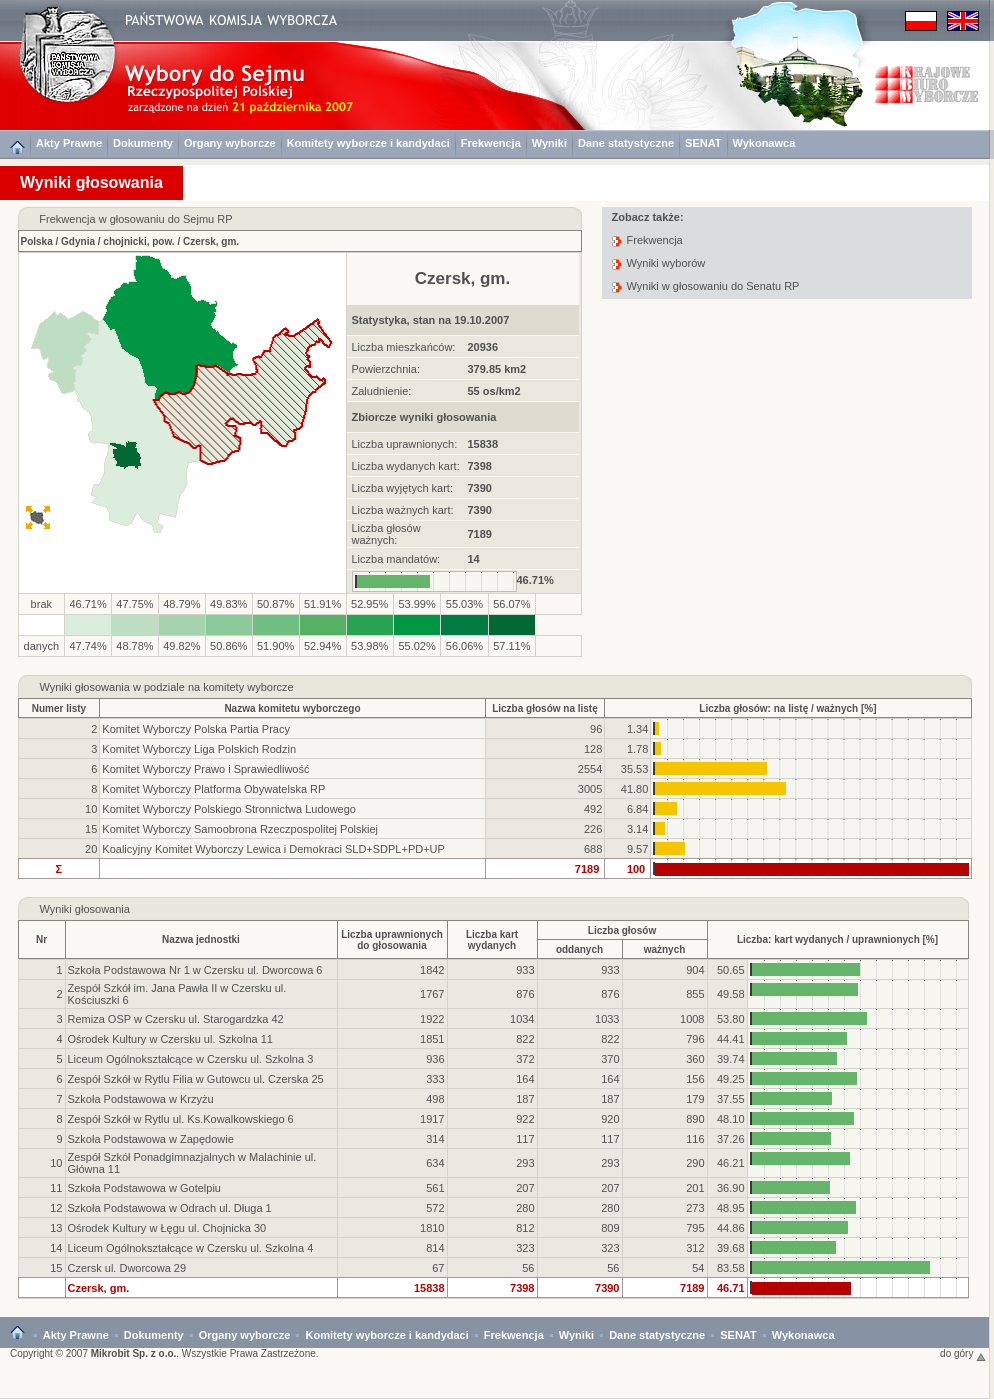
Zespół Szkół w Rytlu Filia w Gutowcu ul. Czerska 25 (196, 1079)
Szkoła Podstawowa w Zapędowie (151, 1139)
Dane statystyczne (626, 143)
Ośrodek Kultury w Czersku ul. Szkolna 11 (170, 1039)
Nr (41, 939)
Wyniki (549, 143)
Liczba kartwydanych (492, 940)
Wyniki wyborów (666, 263)
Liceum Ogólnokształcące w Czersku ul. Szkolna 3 (191, 1059)
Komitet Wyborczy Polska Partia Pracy (196, 729)
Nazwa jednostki (201, 939)
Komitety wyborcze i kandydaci (368, 143)
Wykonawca (764, 143)
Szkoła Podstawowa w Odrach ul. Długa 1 (170, 1208)
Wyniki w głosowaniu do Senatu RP (713, 286)
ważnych (665, 949)
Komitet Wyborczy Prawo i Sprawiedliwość (205, 769)
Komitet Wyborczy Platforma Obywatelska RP (213, 789)
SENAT (703, 143)
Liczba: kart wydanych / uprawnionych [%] (837, 939)
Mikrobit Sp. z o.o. (134, 1353)
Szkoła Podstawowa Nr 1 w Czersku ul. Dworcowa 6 (195, 970)
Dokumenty (143, 143)
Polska (37, 241)
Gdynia (78, 241)
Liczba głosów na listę (545, 708)
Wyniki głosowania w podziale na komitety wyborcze (166, 687)
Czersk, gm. (211, 241)
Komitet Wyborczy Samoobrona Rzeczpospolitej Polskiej (240, 829)
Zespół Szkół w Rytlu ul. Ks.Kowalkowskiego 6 (181, 1119)
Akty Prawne (69, 143)
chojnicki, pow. (138, 241)
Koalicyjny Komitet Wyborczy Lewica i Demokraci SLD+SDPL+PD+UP (273, 849)
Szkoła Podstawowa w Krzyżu (141, 1099)
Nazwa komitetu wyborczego (292, 708)
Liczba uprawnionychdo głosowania (392, 940)
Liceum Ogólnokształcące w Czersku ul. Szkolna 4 (191, 1248)
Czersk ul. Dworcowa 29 (127, 1268)
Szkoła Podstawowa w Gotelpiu (144, 1188)
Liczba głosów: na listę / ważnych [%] (787, 708)
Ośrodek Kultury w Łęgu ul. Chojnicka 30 (167, 1228)
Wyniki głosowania (85, 909)
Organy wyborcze (230, 143)
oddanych (579, 949)
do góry (963, 1353)
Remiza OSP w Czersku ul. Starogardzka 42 (176, 1019)
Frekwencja (491, 143)
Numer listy (59, 708)
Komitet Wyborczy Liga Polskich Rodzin (199, 749)
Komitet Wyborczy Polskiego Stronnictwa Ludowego (229, 809)
